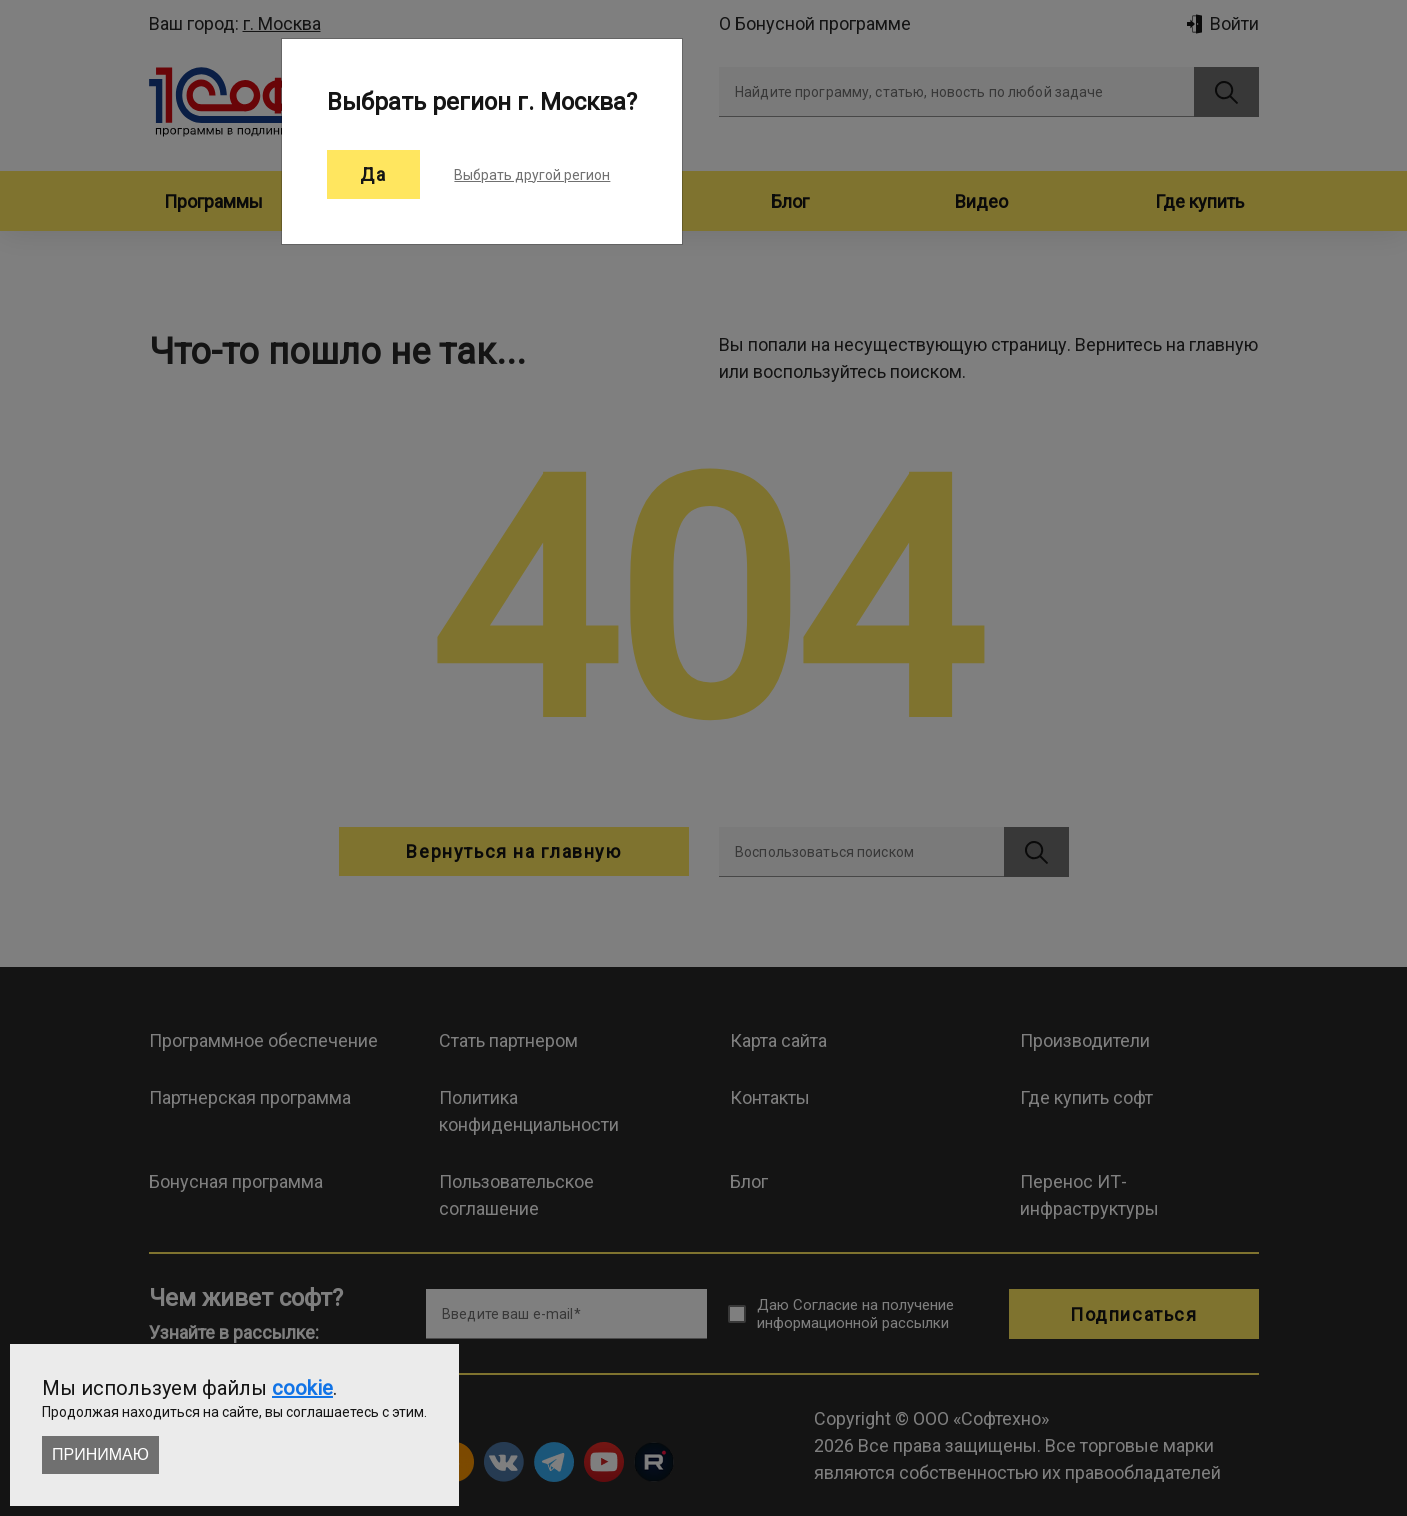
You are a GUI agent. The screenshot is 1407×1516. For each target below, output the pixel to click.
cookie (302, 1388)
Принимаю (100, 1454)
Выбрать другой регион (532, 175)
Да (373, 174)
